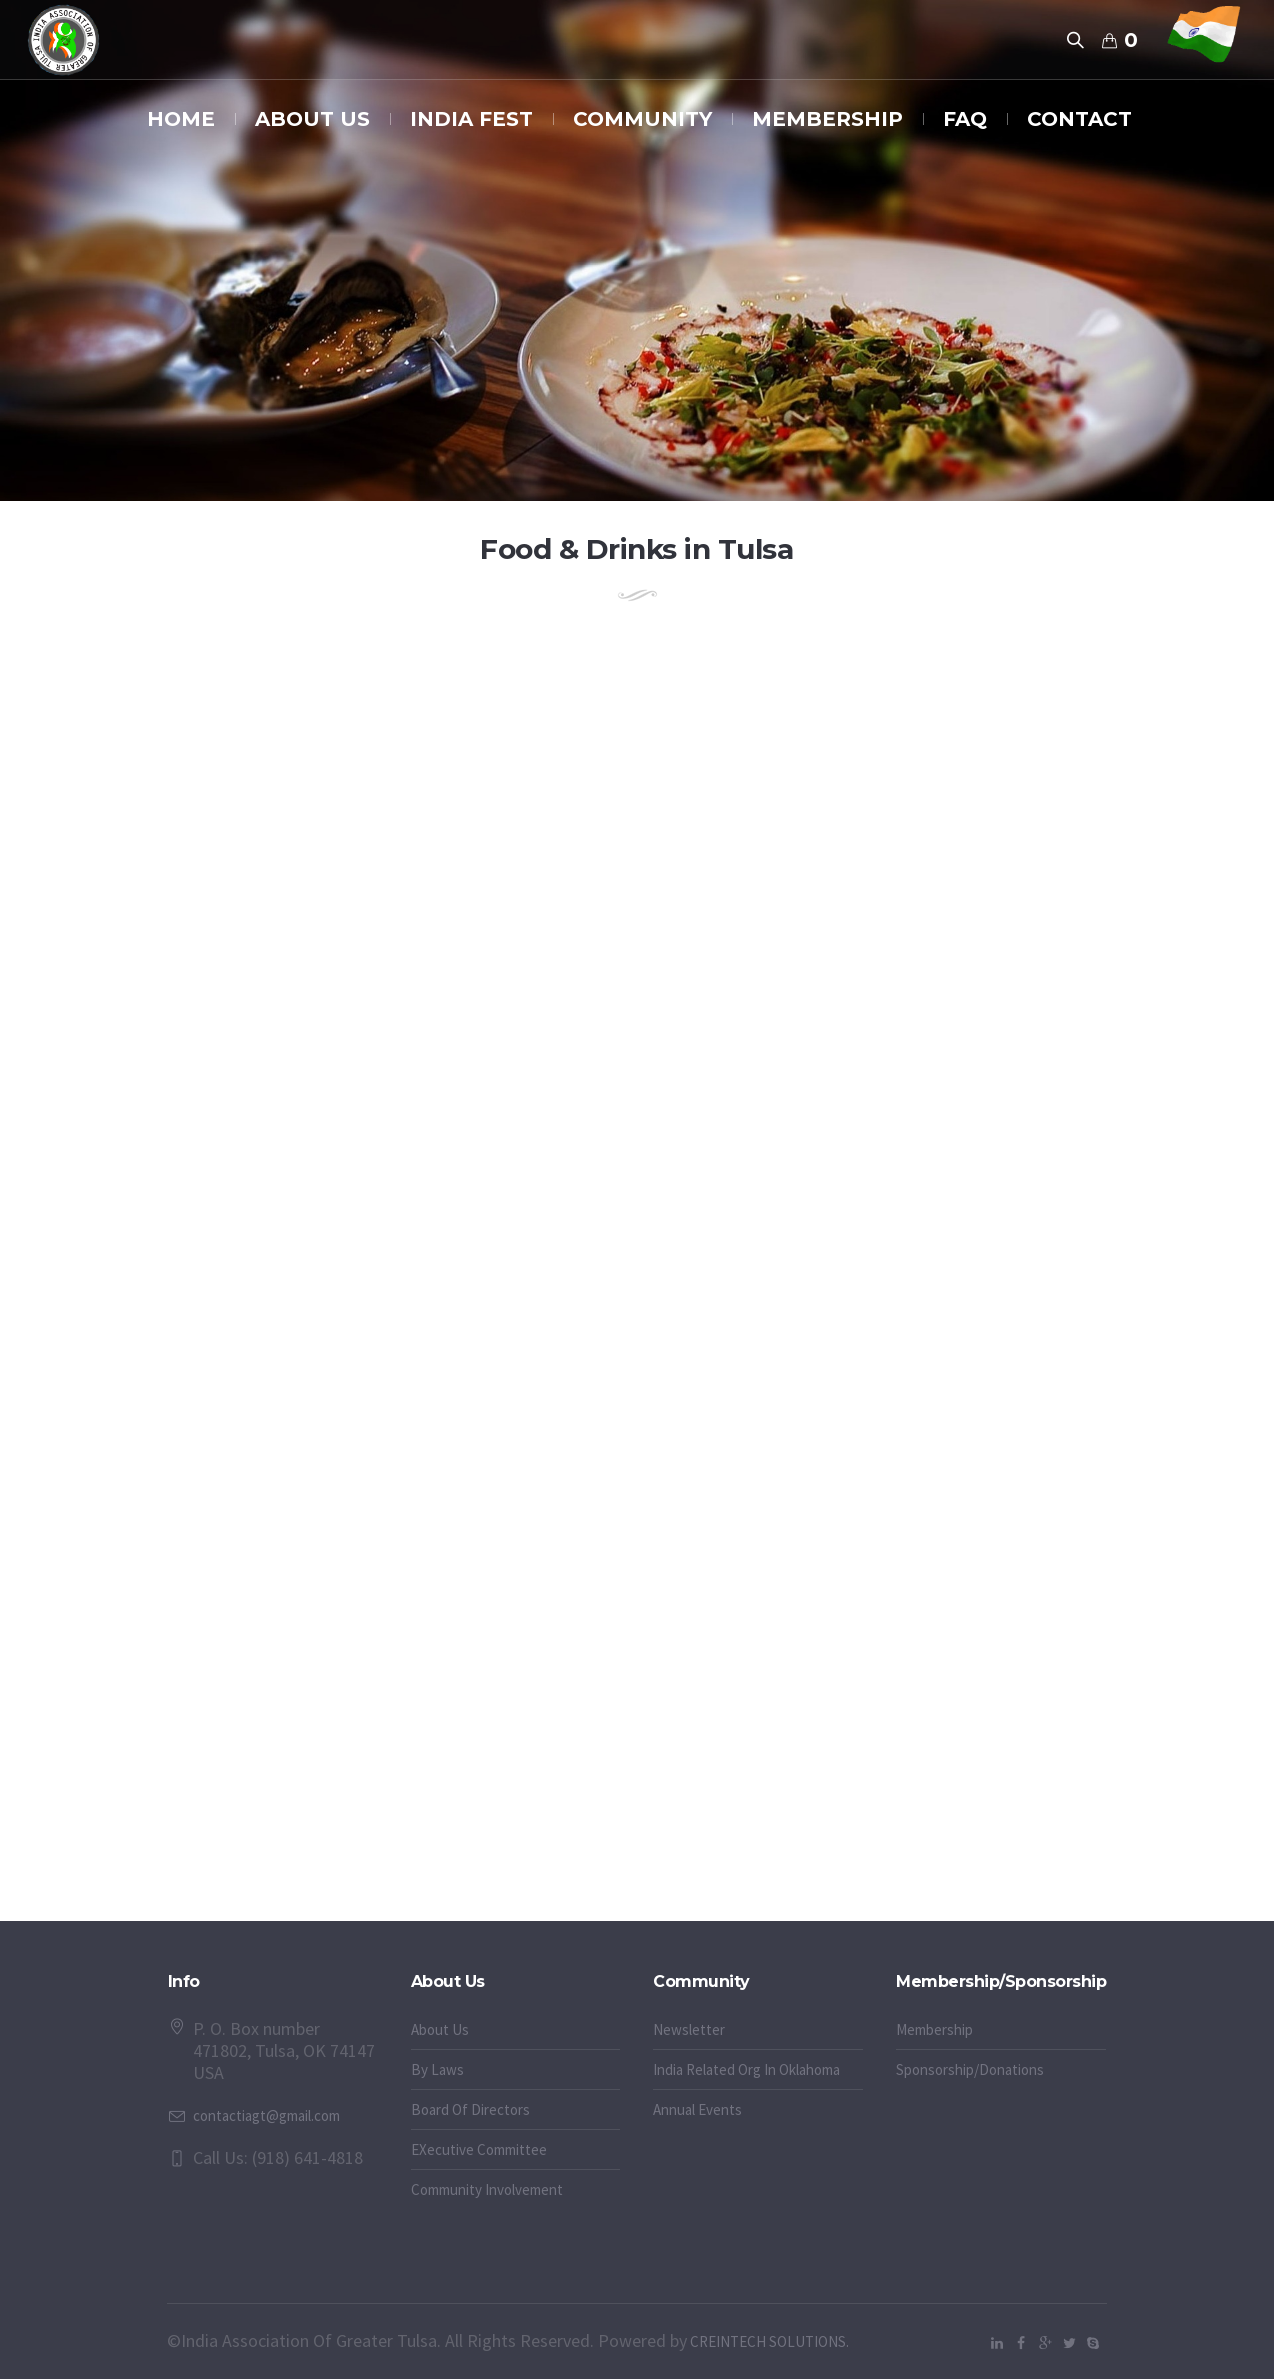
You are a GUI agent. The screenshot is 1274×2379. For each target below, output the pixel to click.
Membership (934, 2029)
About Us (440, 2029)
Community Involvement (487, 2189)
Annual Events (697, 2109)
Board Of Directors (470, 2109)
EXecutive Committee (479, 2149)
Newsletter (689, 2029)
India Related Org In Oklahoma (746, 2069)
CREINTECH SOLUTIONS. (768, 2341)
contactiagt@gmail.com (266, 2115)
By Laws (437, 2069)
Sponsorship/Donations (970, 2069)
